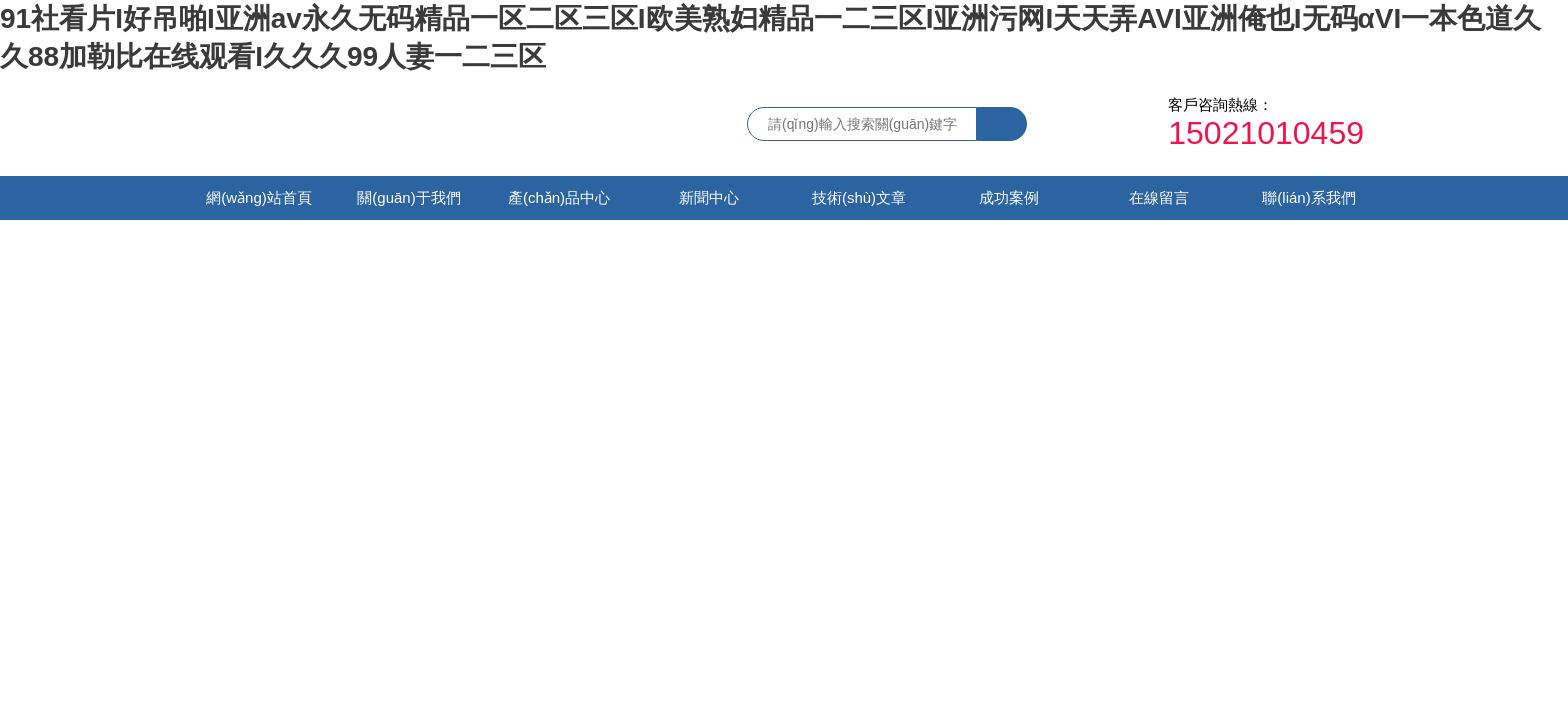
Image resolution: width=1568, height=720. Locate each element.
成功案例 (1009, 197)
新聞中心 (709, 197)
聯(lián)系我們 (1308, 197)
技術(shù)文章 (859, 197)
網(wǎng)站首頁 (259, 197)
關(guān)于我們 (408, 197)
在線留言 (1159, 197)
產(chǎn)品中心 (559, 197)
